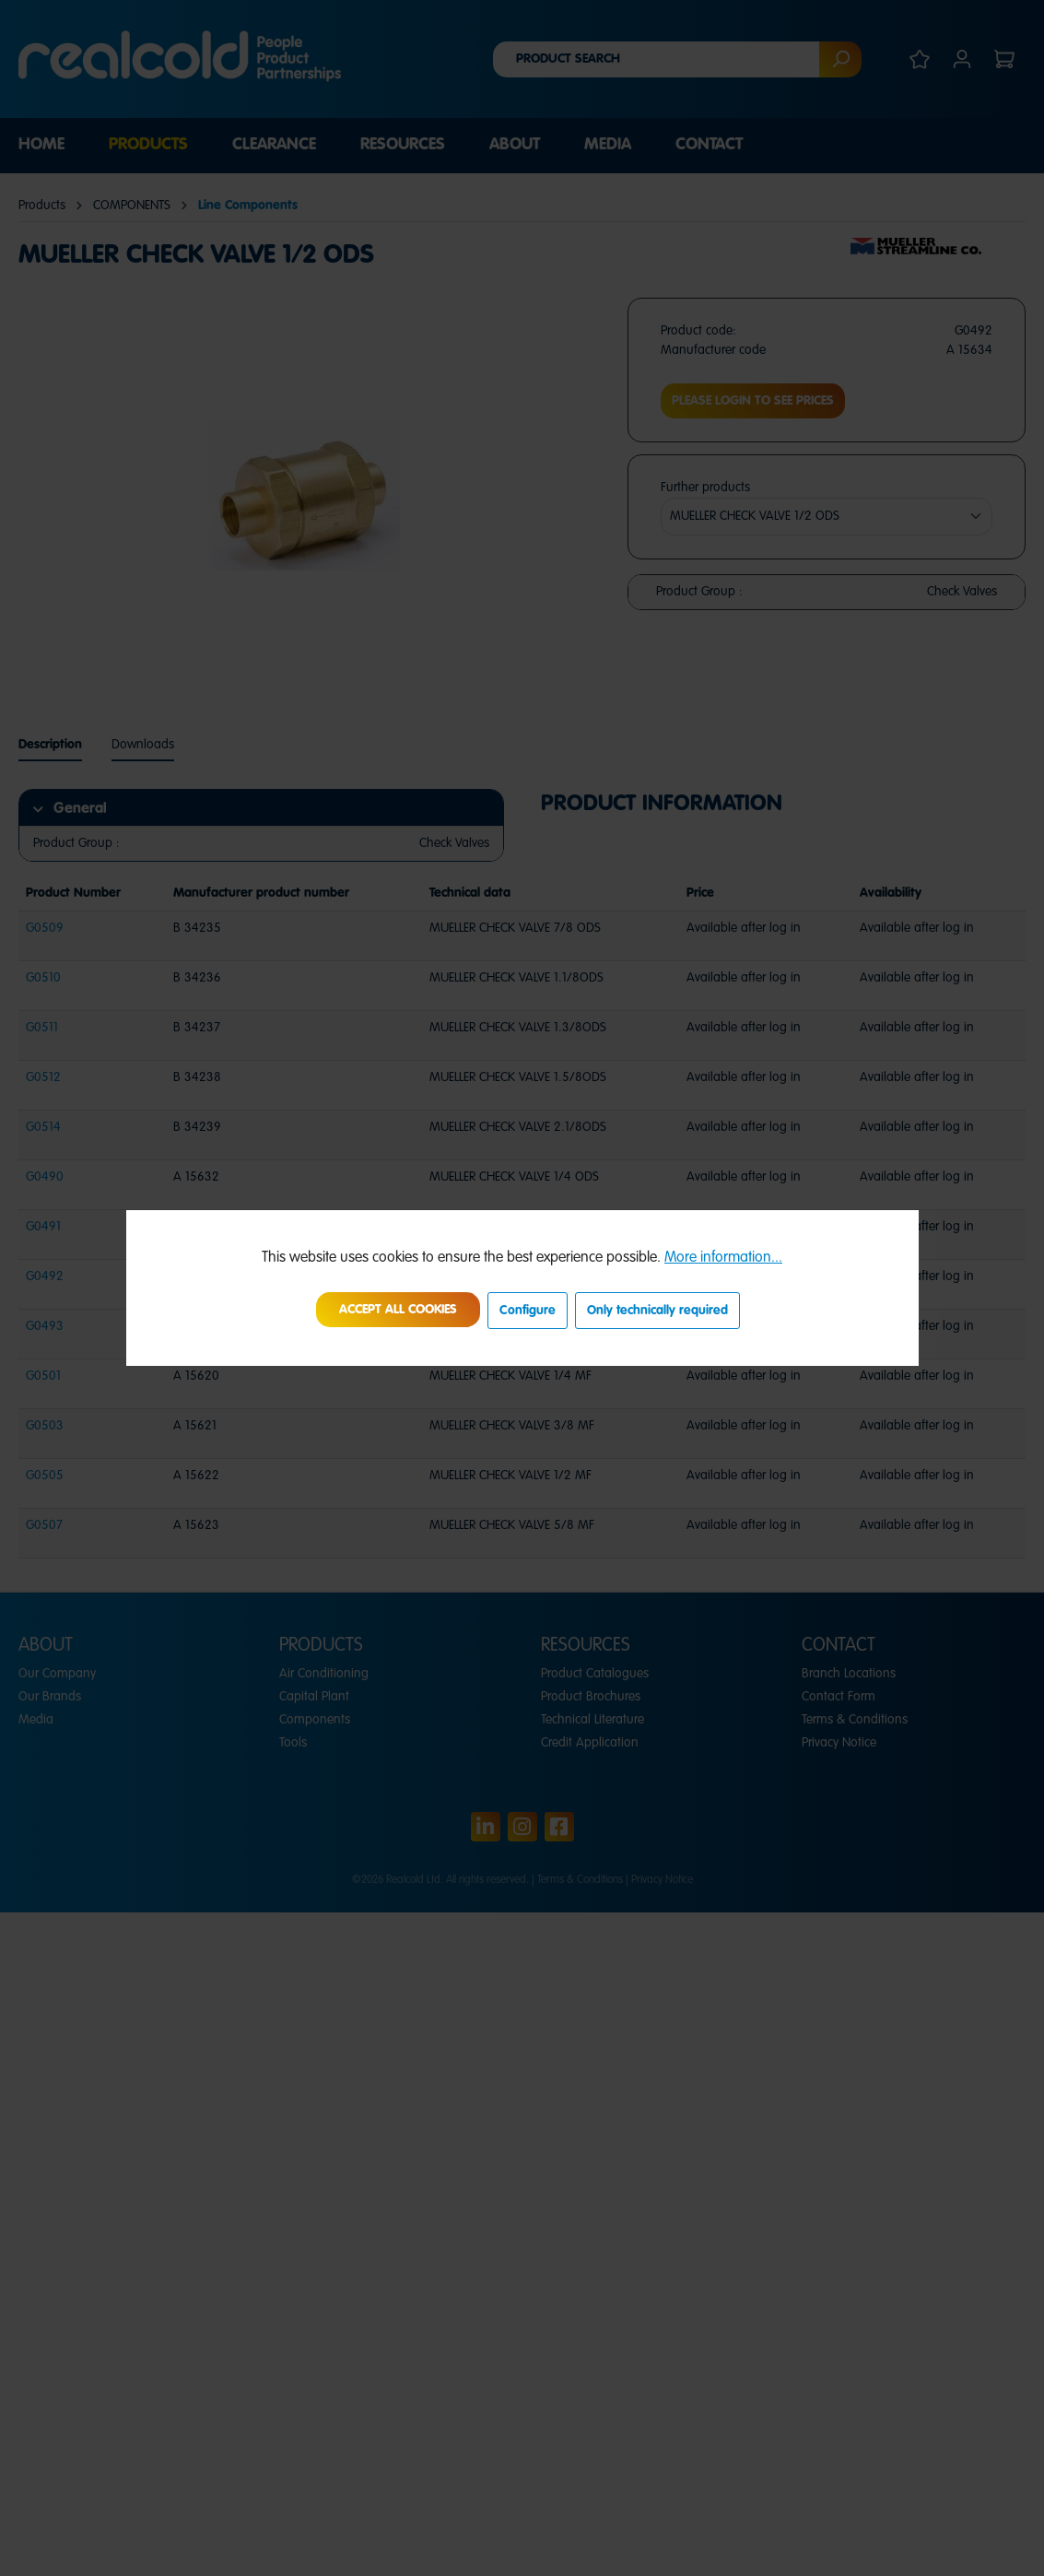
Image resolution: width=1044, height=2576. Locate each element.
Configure (527, 1310)
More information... (723, 1258)
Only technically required (657, 1310)
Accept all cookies (398, 1309)
